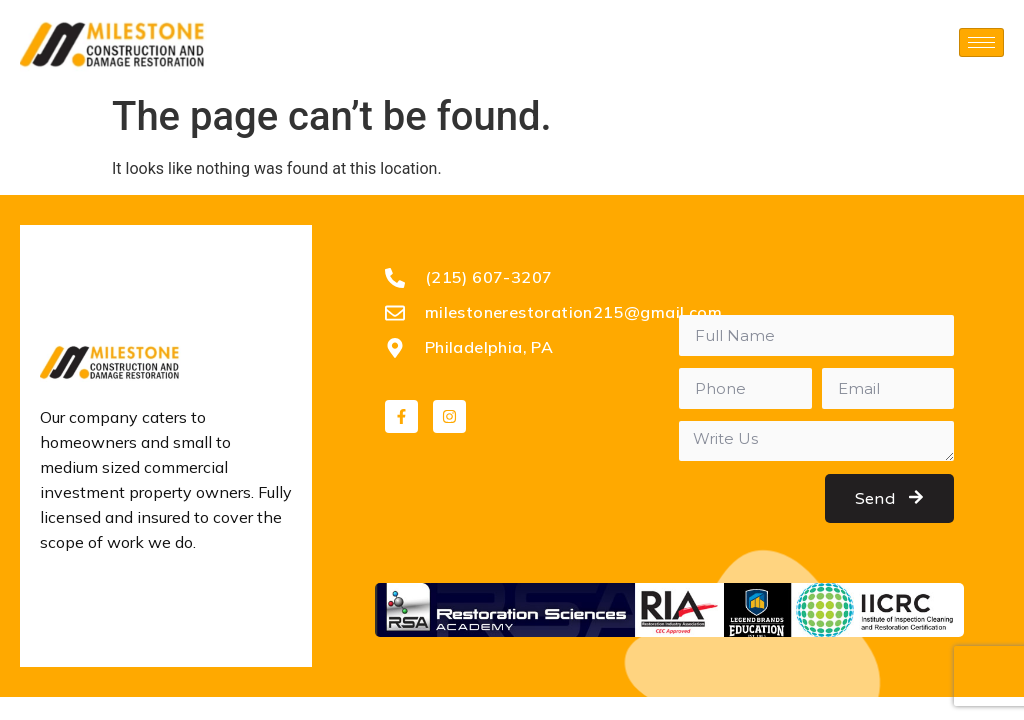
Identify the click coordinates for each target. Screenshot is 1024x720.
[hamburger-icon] (981, 42)
